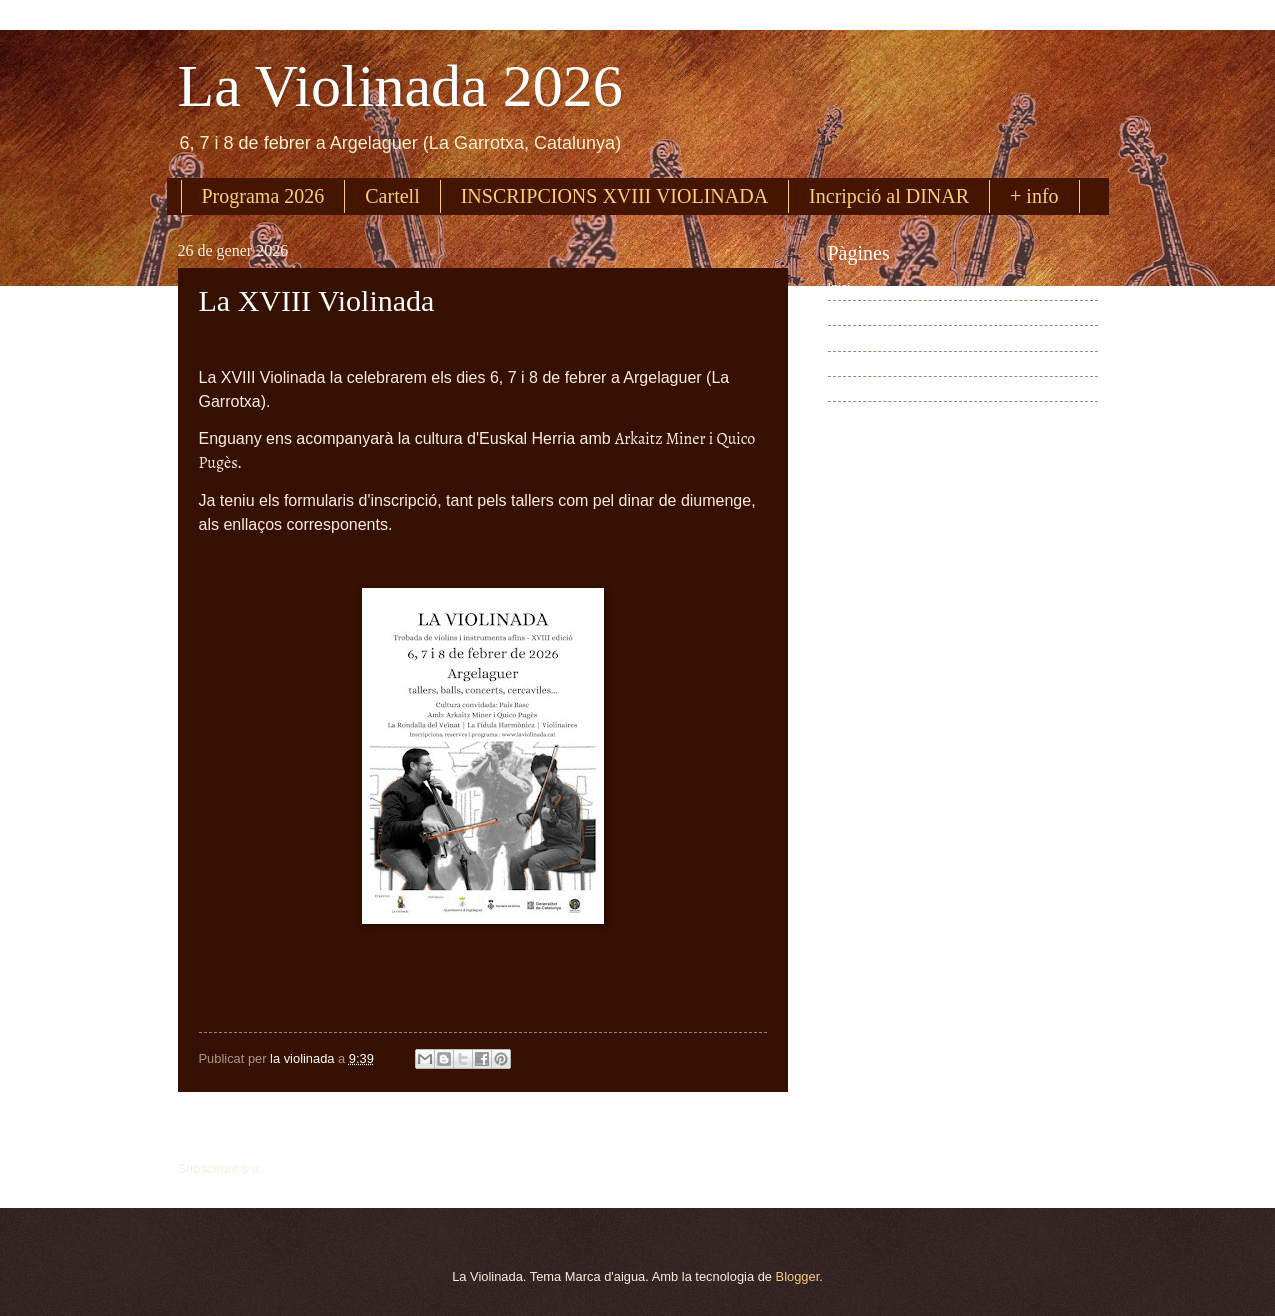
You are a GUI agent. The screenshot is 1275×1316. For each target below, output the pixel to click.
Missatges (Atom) (316, 1168)
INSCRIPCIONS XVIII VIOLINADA (614, 196)
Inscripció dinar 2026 (887, 363)
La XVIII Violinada (317, 300)
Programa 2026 (263, 196)
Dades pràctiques (878, 414)
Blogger (798, 1276)
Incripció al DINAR (889, 196)
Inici (482, 1129)
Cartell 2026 (862, 388)
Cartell (392, 196)
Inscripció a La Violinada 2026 (914, 338)
